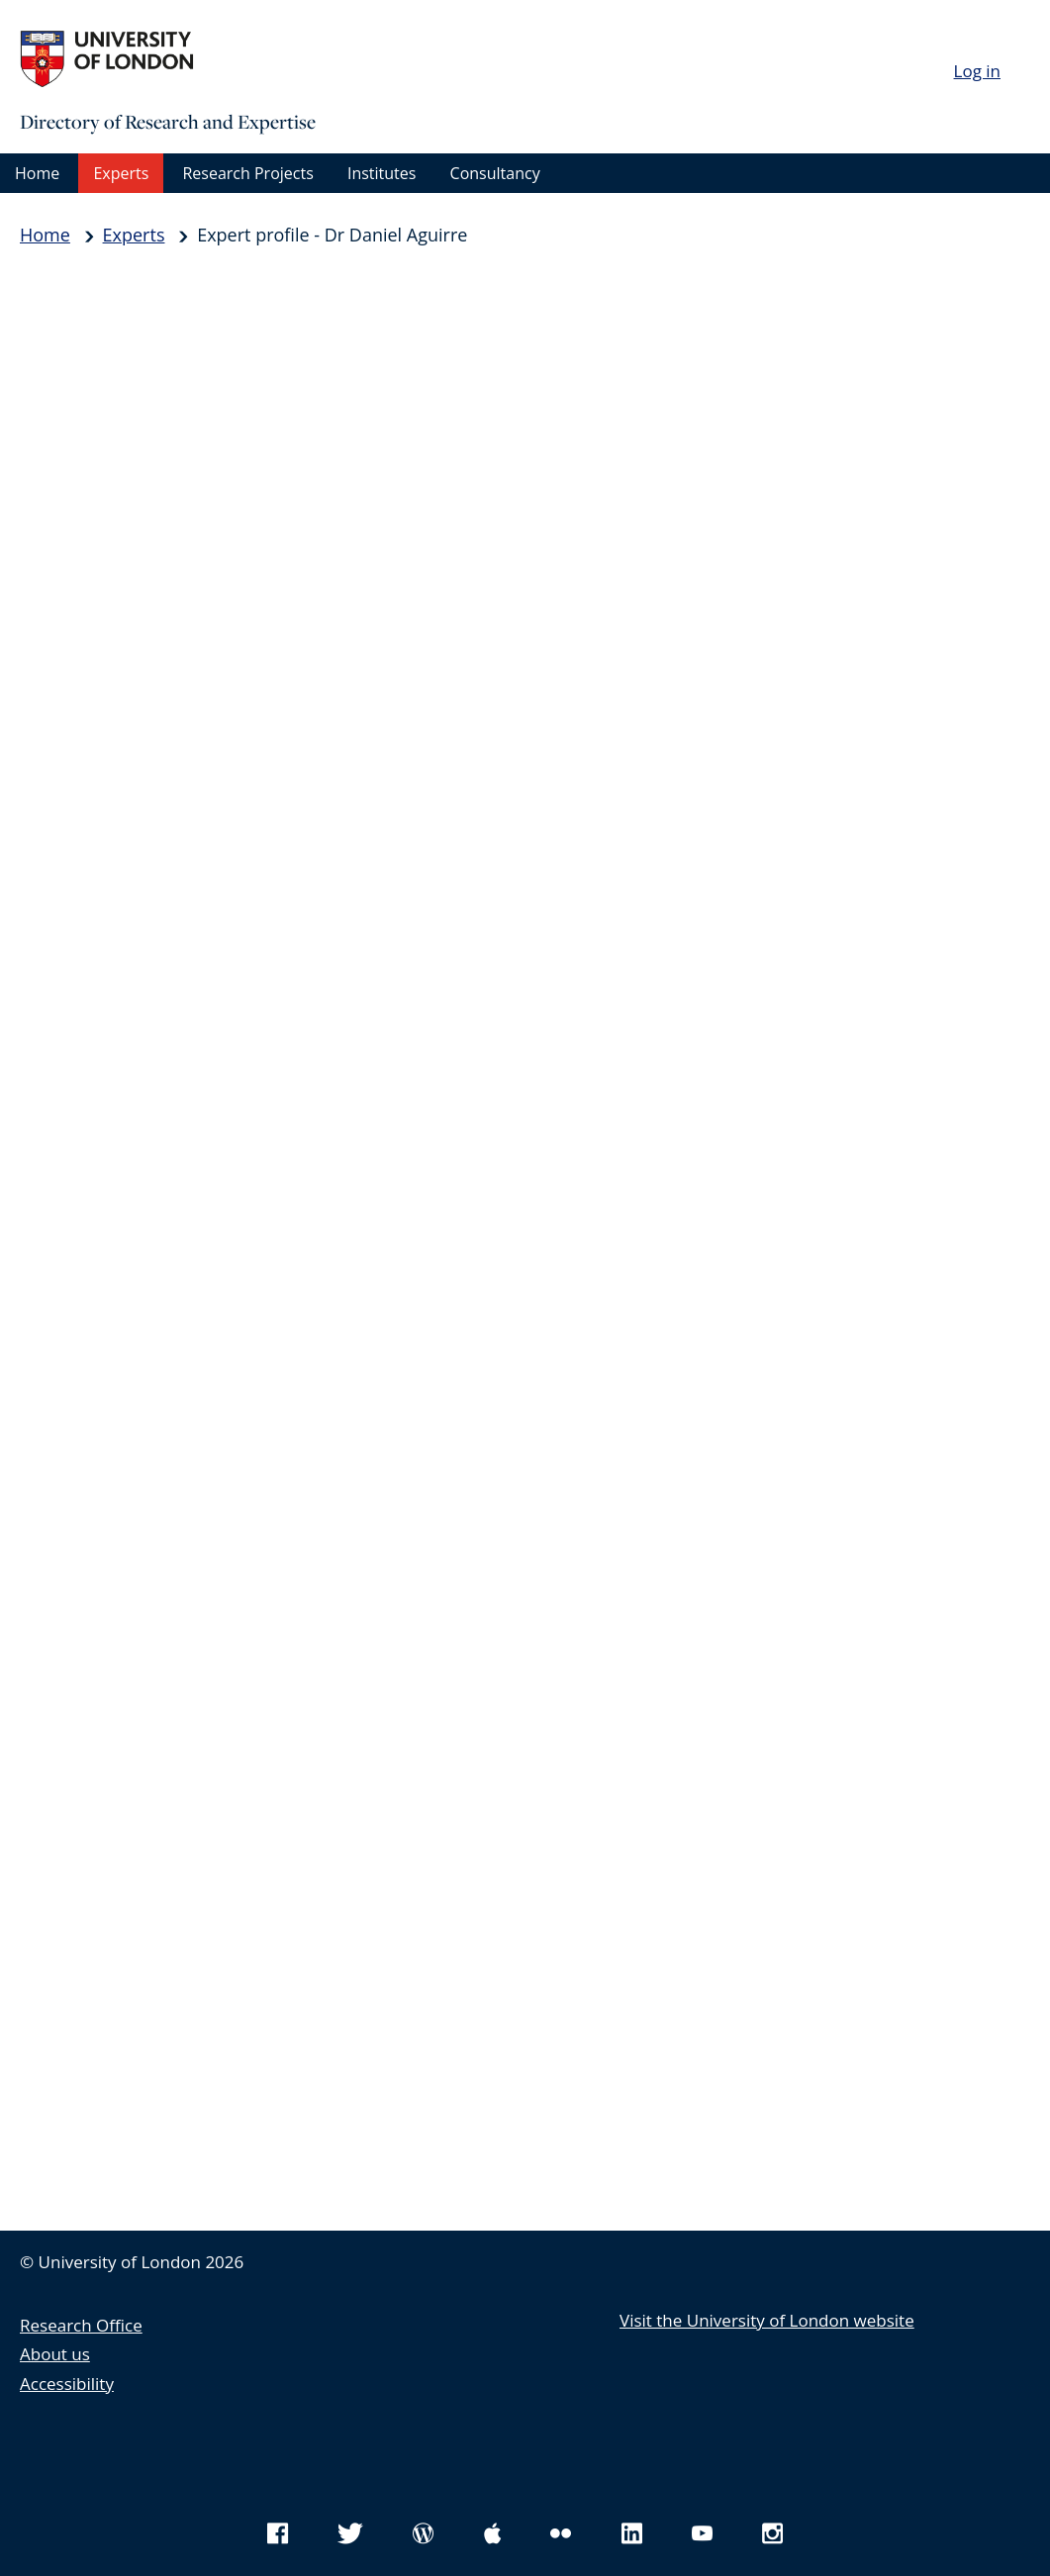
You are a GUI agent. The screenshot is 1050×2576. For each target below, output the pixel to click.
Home (37, 173)
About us (55, 2353)
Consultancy (495, 173)
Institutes (381, 173)
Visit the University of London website (767, 2320)
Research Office (81, 2325)
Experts (120, 173)
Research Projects (247, 173)
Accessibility (67, 2383)
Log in (977, 70)
